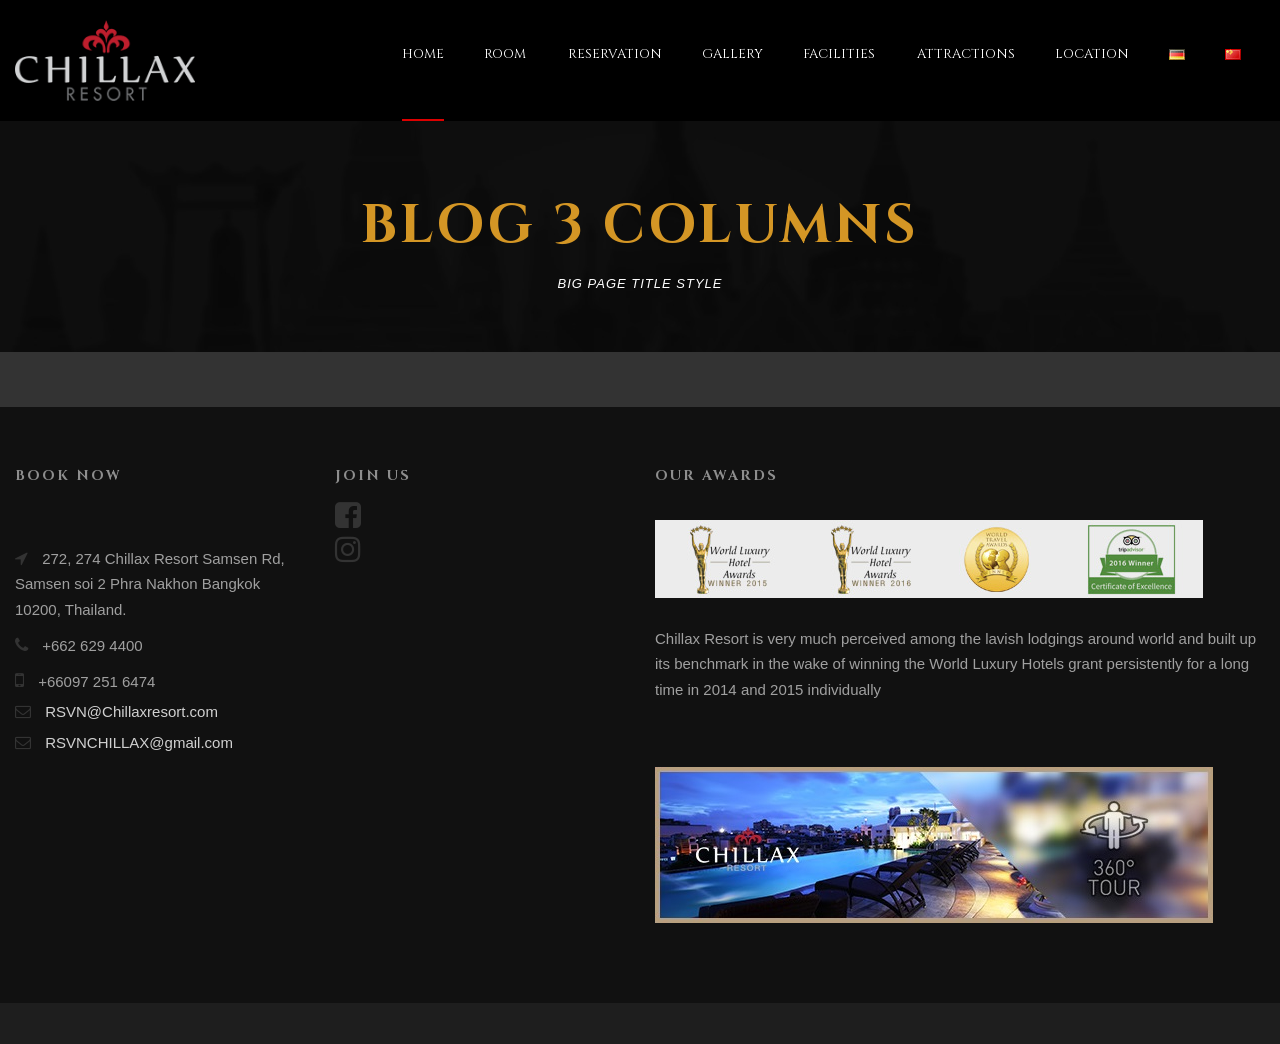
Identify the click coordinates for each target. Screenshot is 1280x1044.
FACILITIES (839, 54)
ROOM (505, 54)
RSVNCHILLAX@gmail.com (139, 742)
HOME (423, 54)
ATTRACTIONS (966, 54)
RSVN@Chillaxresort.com (131, 711)
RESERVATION (615, 54)
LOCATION (1092, 54)
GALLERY (732, 54)
